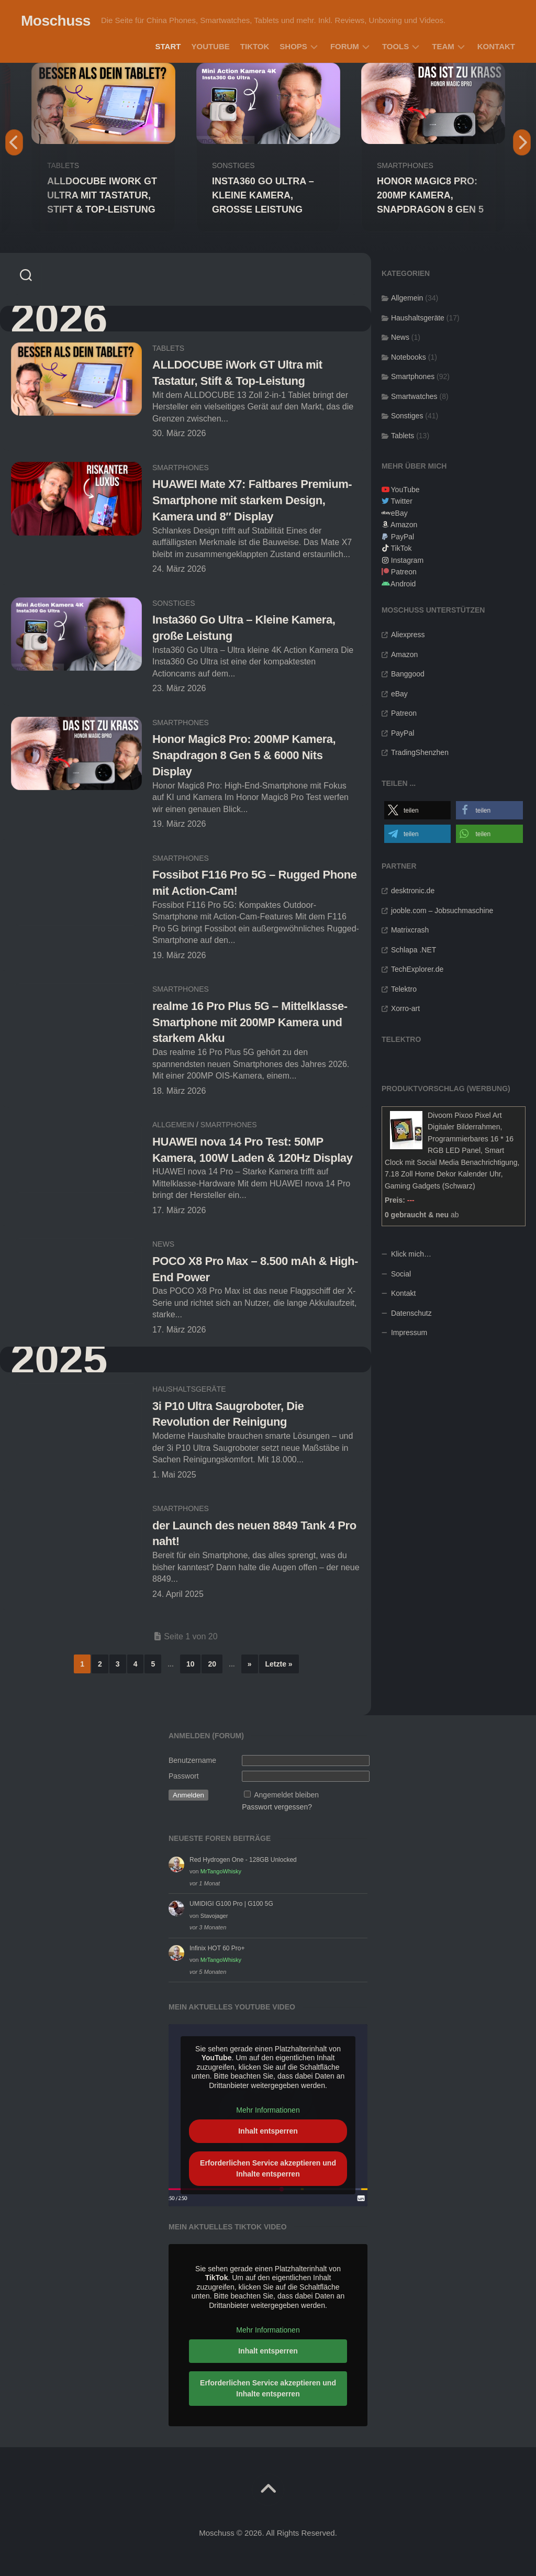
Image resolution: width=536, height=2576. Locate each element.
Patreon (404, 572)
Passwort (184, 1776)
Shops (293, 46)
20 (212, 1664)
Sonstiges (233, 165)
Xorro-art (405, 1008)
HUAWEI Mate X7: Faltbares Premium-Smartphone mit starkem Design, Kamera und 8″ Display (252, 500)
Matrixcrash (410, 930)
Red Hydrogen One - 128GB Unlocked (243, 1859)
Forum (344, 46)
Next (522, 142)
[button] (417, 810)
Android (403, 584)
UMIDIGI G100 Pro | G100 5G (231, 1903)
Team (443, 46)
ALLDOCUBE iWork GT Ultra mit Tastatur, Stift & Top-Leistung (102, 195)
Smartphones (405, 165)
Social (401, 1274)
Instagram (407, 560)
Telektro (404, 989)
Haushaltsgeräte (189, 1389)
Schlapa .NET (413, 950)
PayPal (402, 536)
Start (168, 46)
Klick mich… (411, 1254)
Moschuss (56, 21)
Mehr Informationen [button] (267, 2110)
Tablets (63, 165)
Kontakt (496, 46)
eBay (399, 513)
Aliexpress (408, 634)
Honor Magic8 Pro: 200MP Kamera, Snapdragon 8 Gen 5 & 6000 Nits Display (244, 755)
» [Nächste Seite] (250, 1664)
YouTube (210, 46)
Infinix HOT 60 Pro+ (217, 1948)
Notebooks (408, 357)
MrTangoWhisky (220, 1871)
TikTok (255, 46)
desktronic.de (412, 890)
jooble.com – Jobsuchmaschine (442, 910)
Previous (14, 142)
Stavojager (214, 1916)
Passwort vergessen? (277, 1807)
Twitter (401, 501)
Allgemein (173, 1124)
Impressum (409, 1332)
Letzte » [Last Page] (279, 1664)
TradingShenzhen (420, 752)
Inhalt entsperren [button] (268, 2131)
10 (190, 1664)
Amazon (403, 524)
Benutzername (192, 1760)
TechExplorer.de (417, 969)
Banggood (408, 674)
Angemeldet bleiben (286, 1795)
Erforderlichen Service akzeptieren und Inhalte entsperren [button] (268, 2168)
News (163, 1244)
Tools (395, 46)
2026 (58, 318)
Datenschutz (411, 1313)
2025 (58, 1359)
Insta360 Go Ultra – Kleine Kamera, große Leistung (263, 195)
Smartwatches (414, 396)
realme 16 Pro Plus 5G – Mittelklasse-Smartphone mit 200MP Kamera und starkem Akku (250, 1022)
